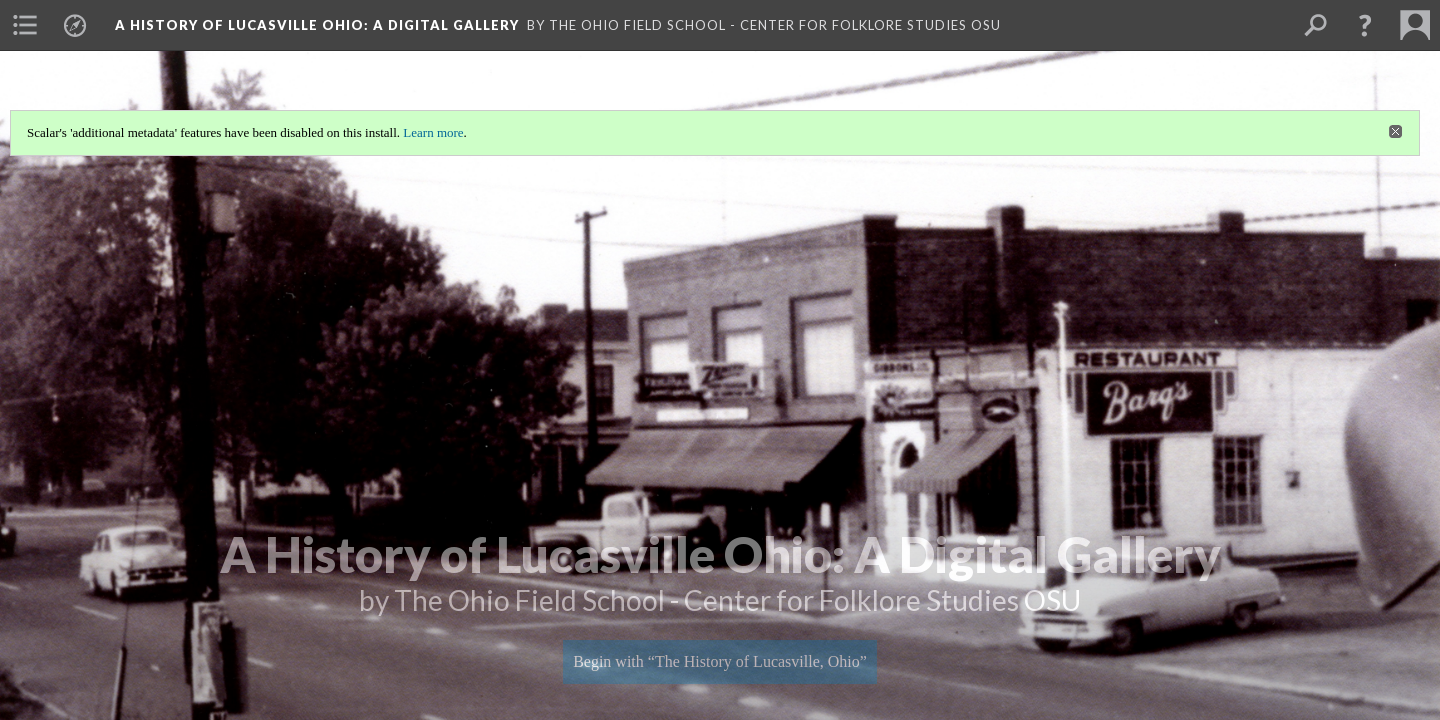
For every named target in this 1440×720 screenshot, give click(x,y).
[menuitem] (25, 25)
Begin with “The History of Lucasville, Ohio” (720, 661)
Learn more (433, 132)
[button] (1365, 25)
